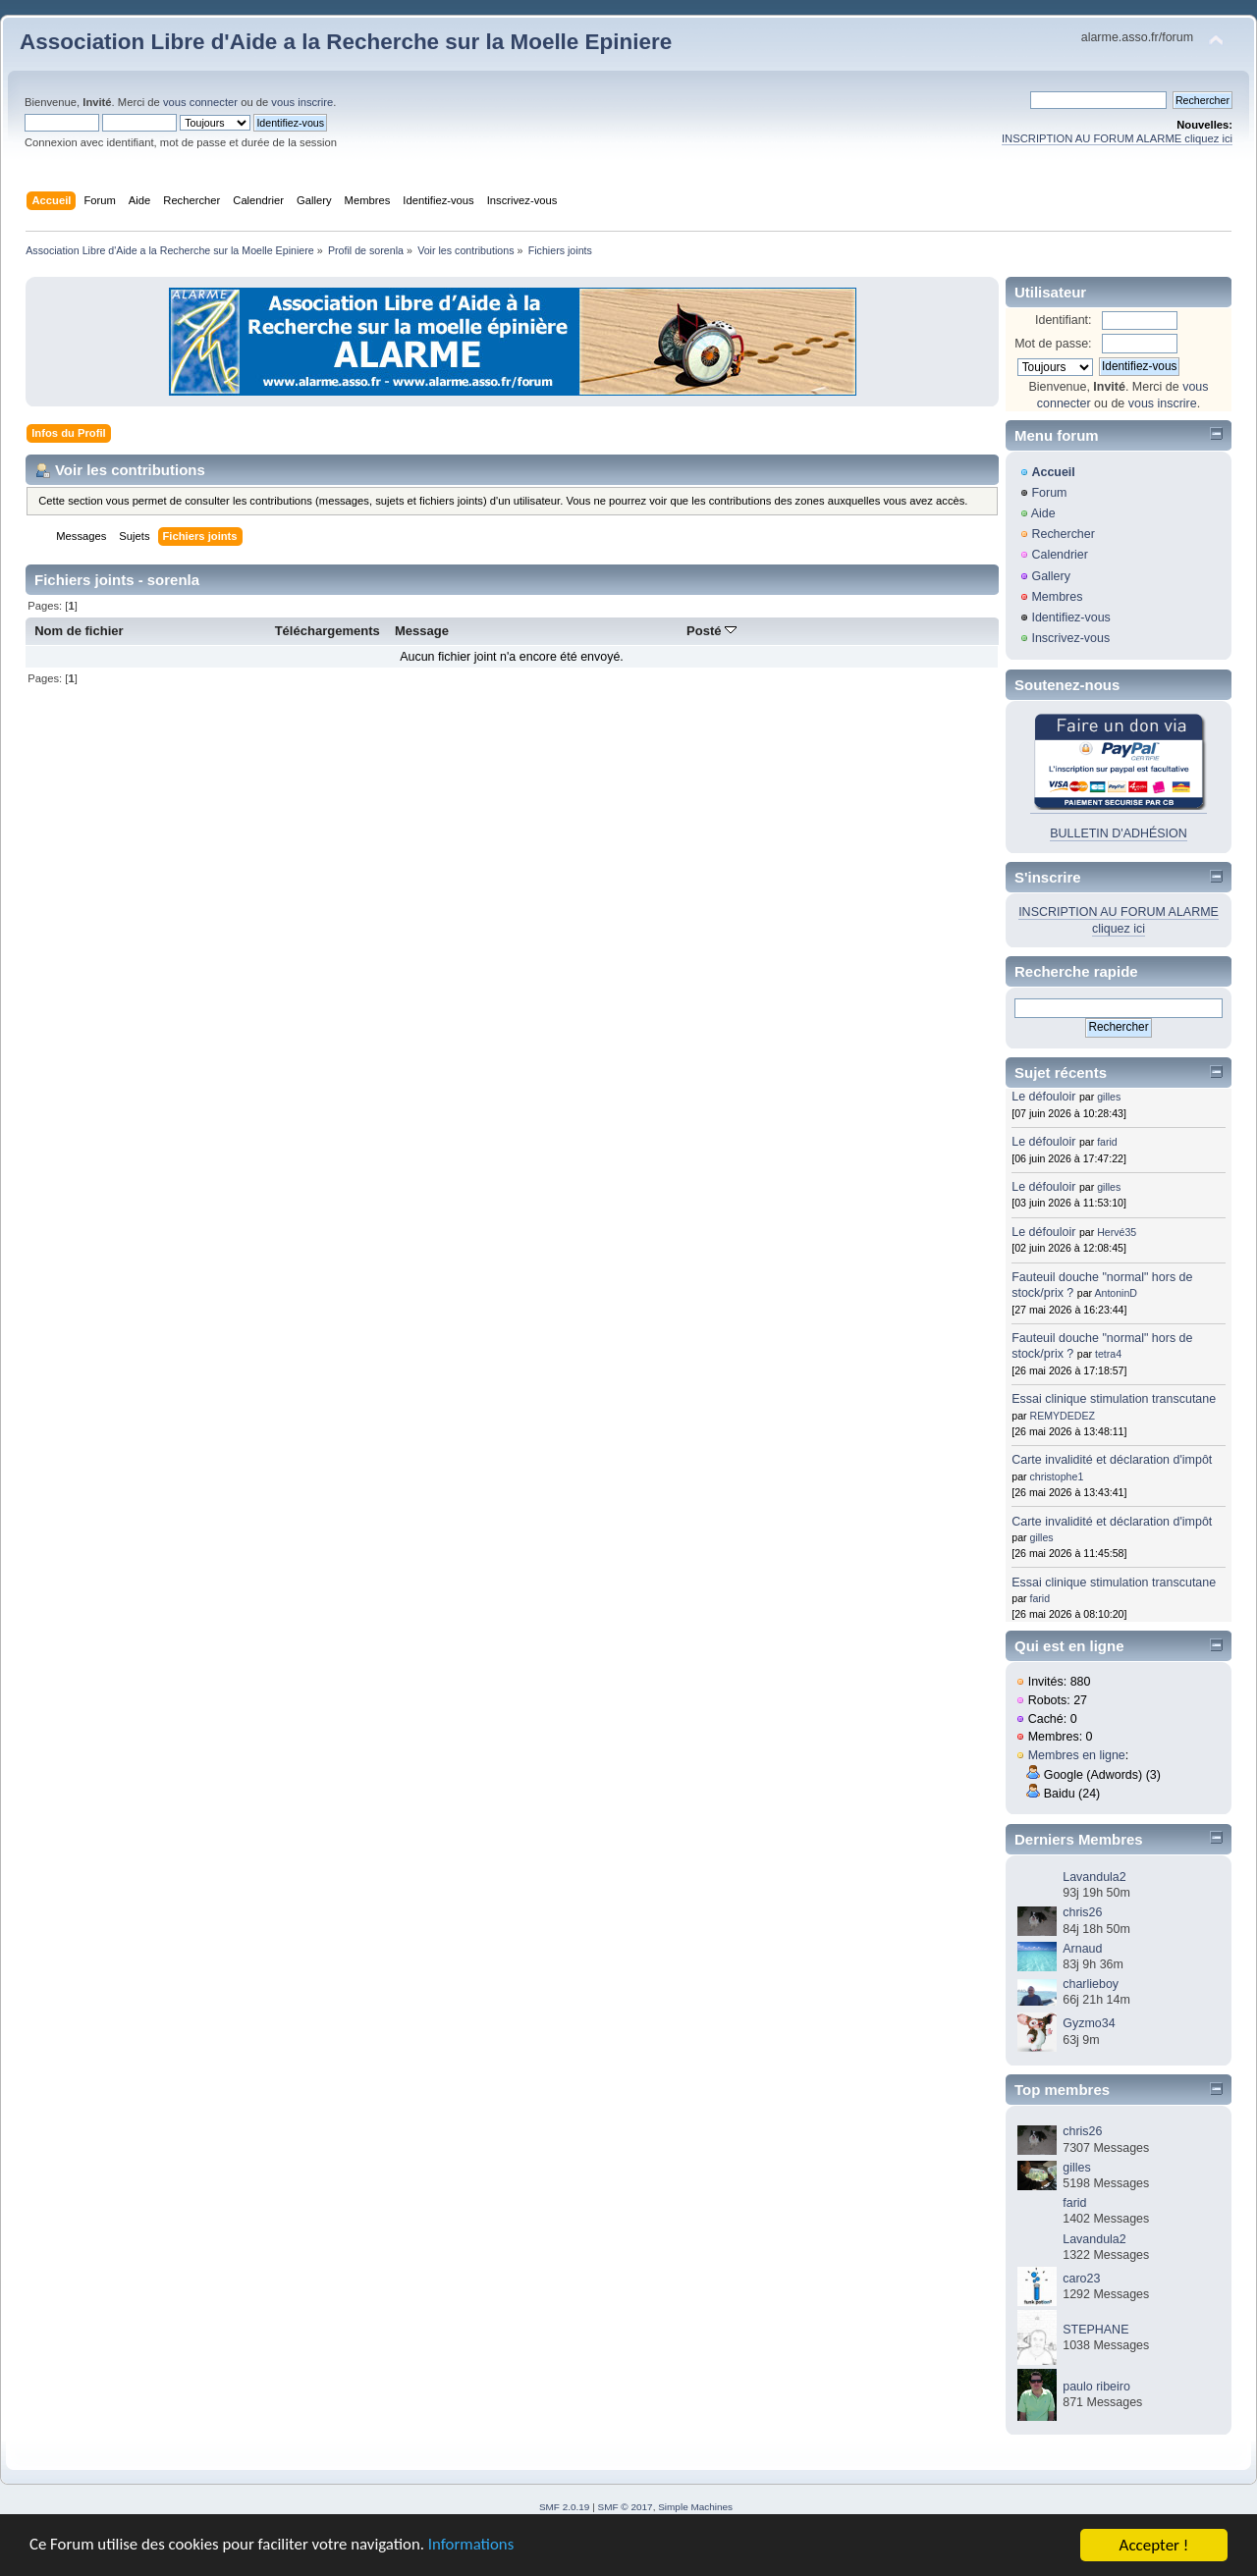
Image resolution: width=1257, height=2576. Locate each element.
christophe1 (1057, 1476)
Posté (711, 630)
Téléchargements (327, 630)
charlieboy (1091, 1984)
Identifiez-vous (1070, 617)
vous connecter (200, 102)
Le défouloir (1043, 1096)
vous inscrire (302, 102)
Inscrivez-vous (1070, 638)
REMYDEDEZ (1063, 1416)
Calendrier (1059, 555)
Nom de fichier (79, 630)
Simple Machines (695, 2506)
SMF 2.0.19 (564, 2506)
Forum (1048, 493)
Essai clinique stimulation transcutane (1113, 1399)
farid (1107, 1142)
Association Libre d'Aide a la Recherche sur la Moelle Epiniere (346, 41)
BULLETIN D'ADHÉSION (1118, 833)
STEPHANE (1095, 2329)
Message (422, 630)
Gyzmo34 (1089, 2023)
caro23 (1081, 2278)
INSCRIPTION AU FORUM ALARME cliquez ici (1117, 138)
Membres (1056, 597)
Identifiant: (1063, 320)
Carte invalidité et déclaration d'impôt (1111, 1460)
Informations (476, 2554)
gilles (1108, 1096)
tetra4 (1108, 1354)
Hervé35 (1116, 1232)
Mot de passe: (1052, 343)
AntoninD (1115, 1293)
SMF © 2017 (625, 2506)
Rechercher (1062, 534)
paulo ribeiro (1096, 2386)
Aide (1043, 513)
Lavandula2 (1094, 1877)
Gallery (1050, 576)
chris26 (1082, 1912)
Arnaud (1082, 1949)
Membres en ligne (1076, 1755)
